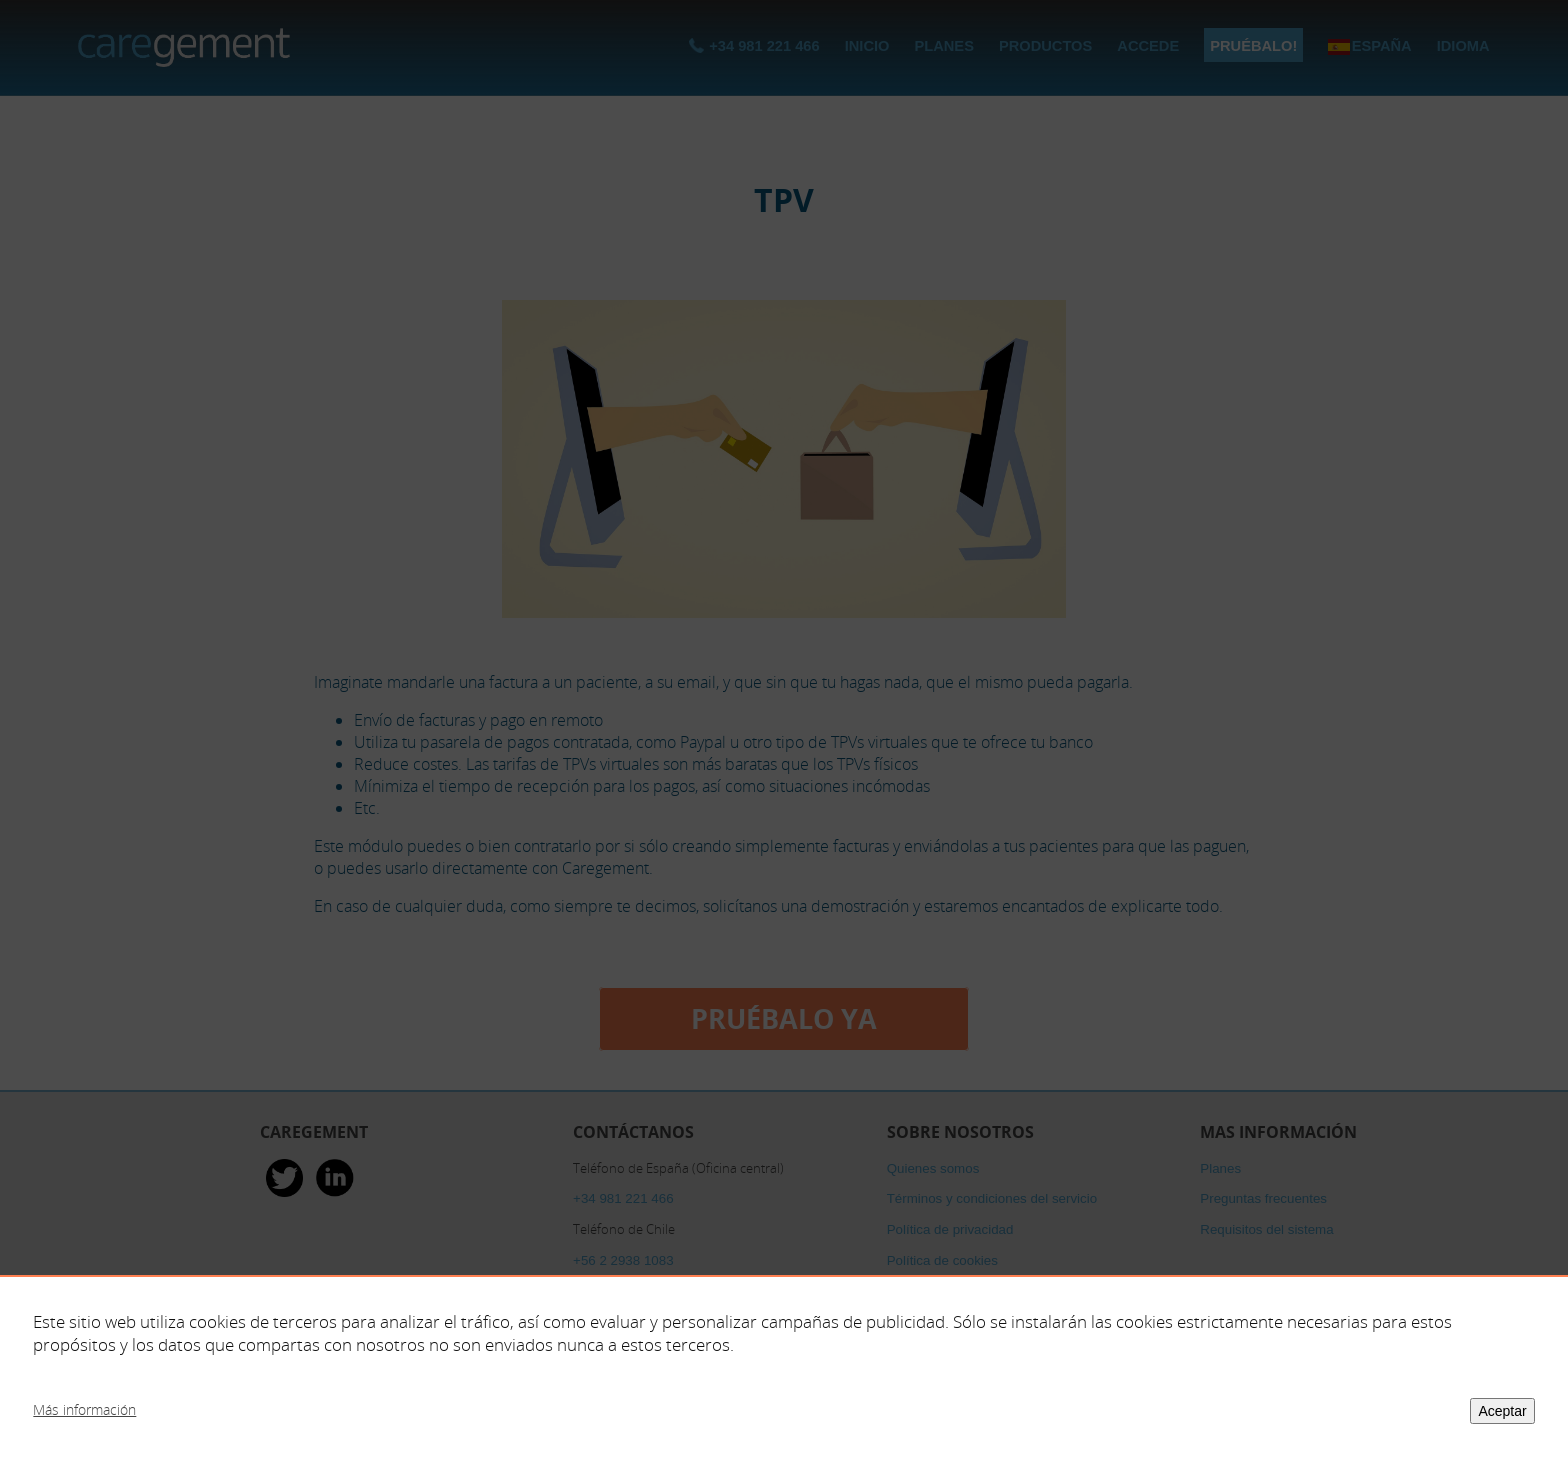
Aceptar (1502, 1411)
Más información (84, 1409)
